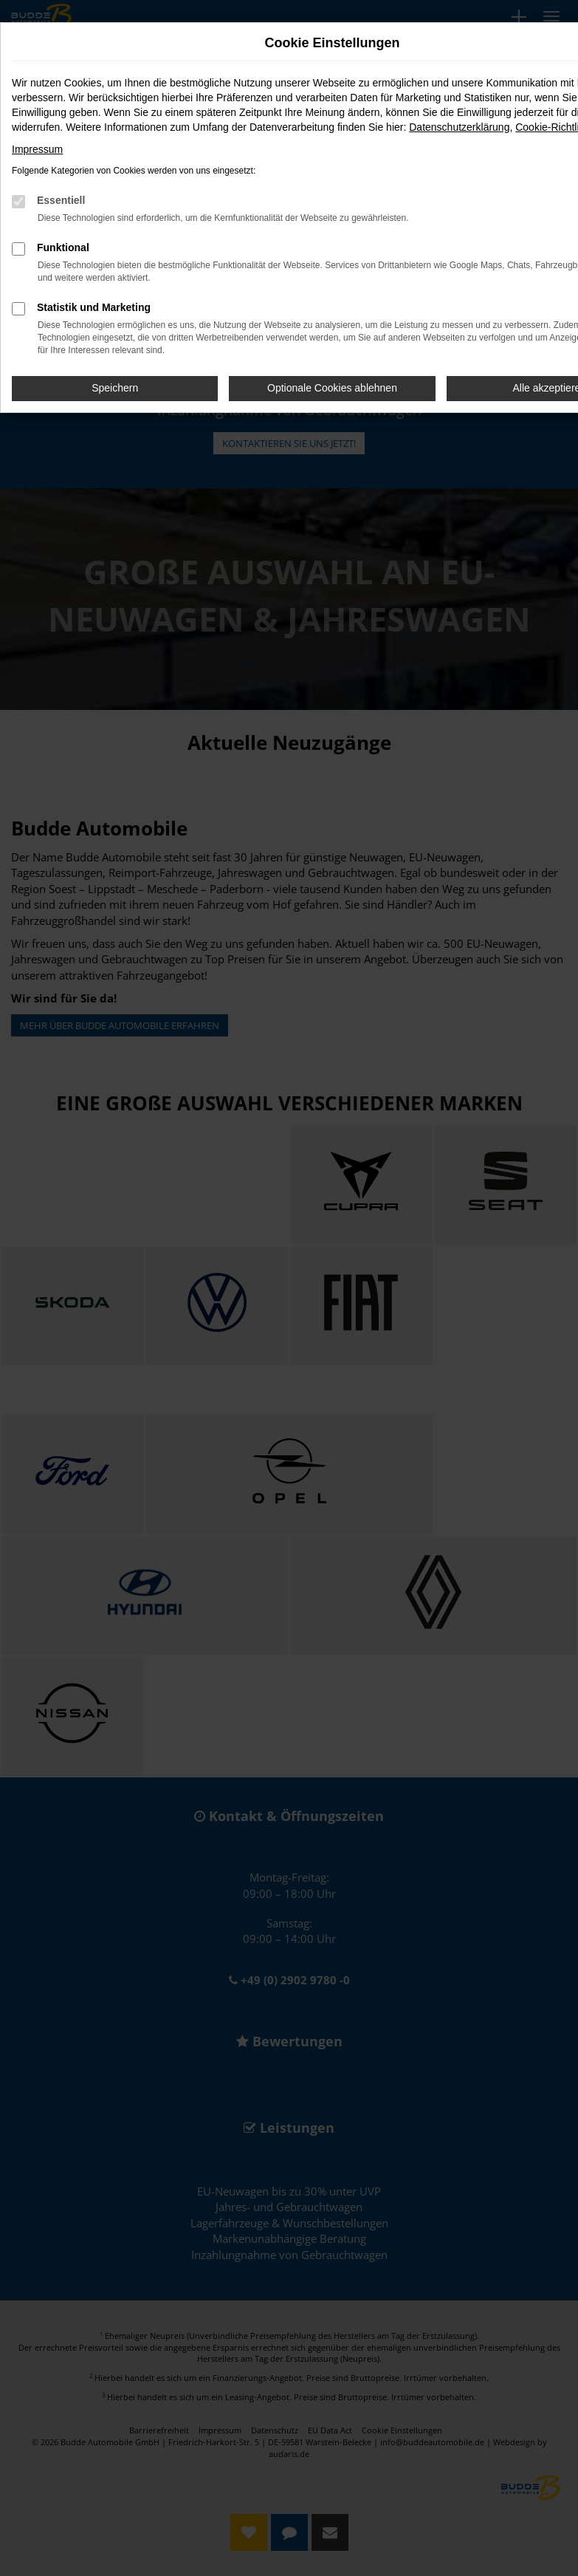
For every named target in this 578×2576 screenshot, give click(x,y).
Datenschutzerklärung (459, 127)
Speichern (115, 388)
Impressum (37, 149)
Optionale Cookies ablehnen (332, 388)
